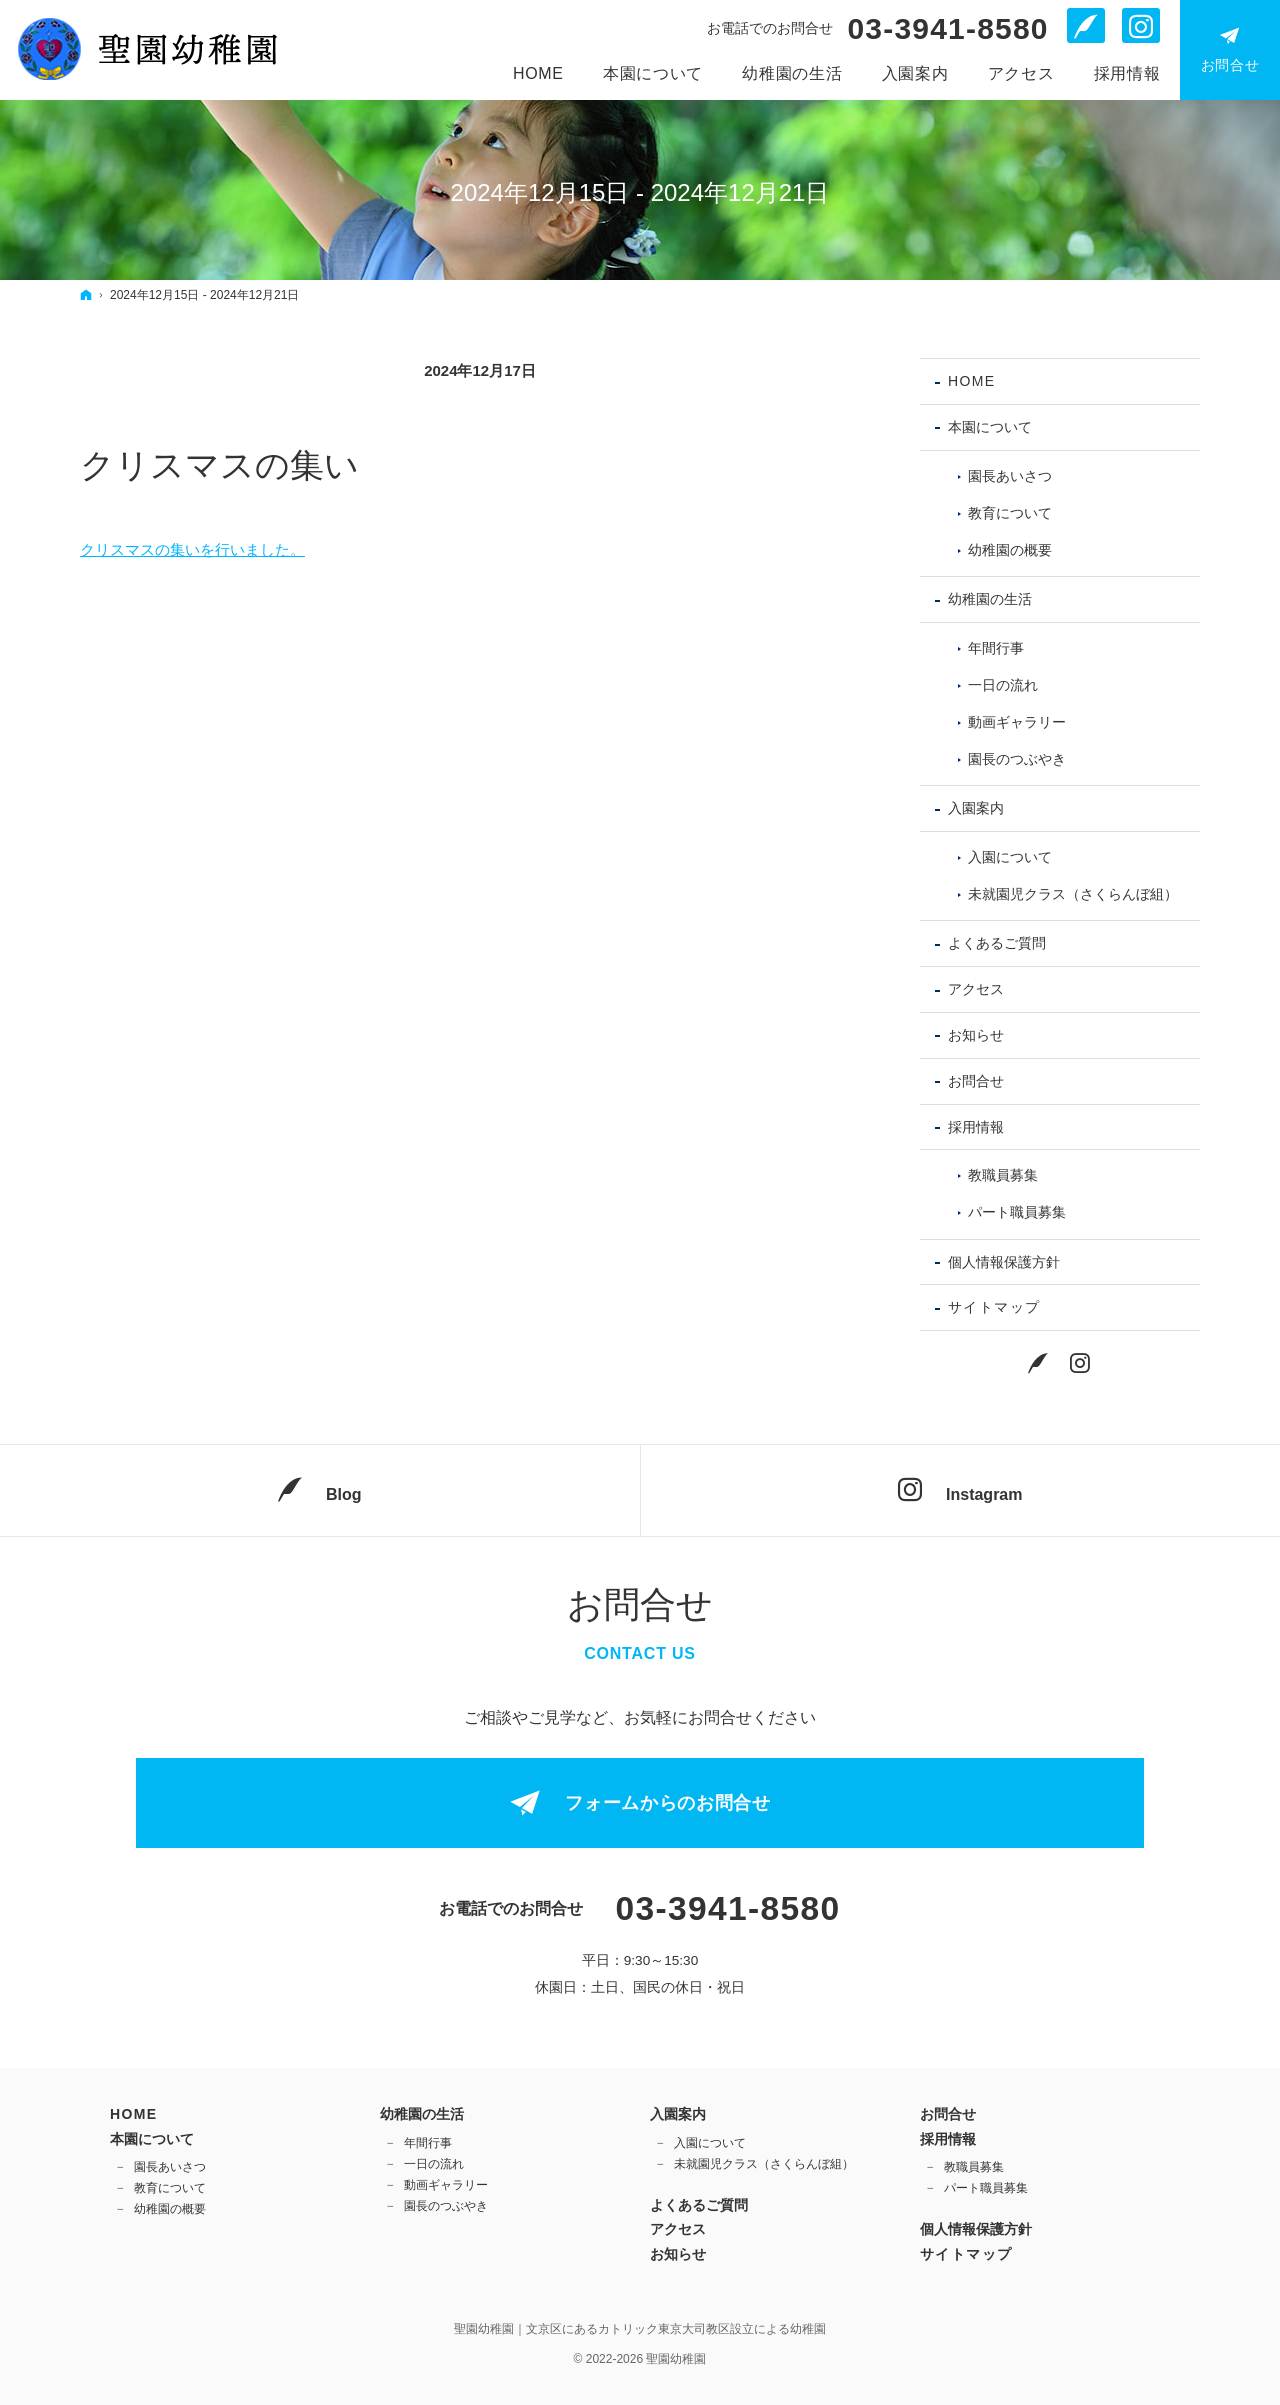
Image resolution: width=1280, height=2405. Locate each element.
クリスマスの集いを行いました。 (192, 549)
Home (972, 381)
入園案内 (976, 808)
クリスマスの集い (219, 465)
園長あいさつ (1010, 476)
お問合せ (976, 1081)
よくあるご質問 (997, 943)
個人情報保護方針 (1004, 1262)
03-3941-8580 (947, 29)
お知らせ (976, 1035)
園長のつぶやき (1017, 759)
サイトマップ (994, 1307)
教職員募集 (1003, 1175)
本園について (990, 427)
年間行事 (996, 648)
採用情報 (976, 1127)
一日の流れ (1003, 685)
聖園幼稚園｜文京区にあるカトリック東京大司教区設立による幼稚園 (640, 2329)
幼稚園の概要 (1010, 550)
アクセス (976, 989)
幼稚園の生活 (990, 599)
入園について (1010, 857)
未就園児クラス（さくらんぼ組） (1073, 894)
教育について (1010, 513)
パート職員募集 (1017, 1212)
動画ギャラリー (1017, 722)
